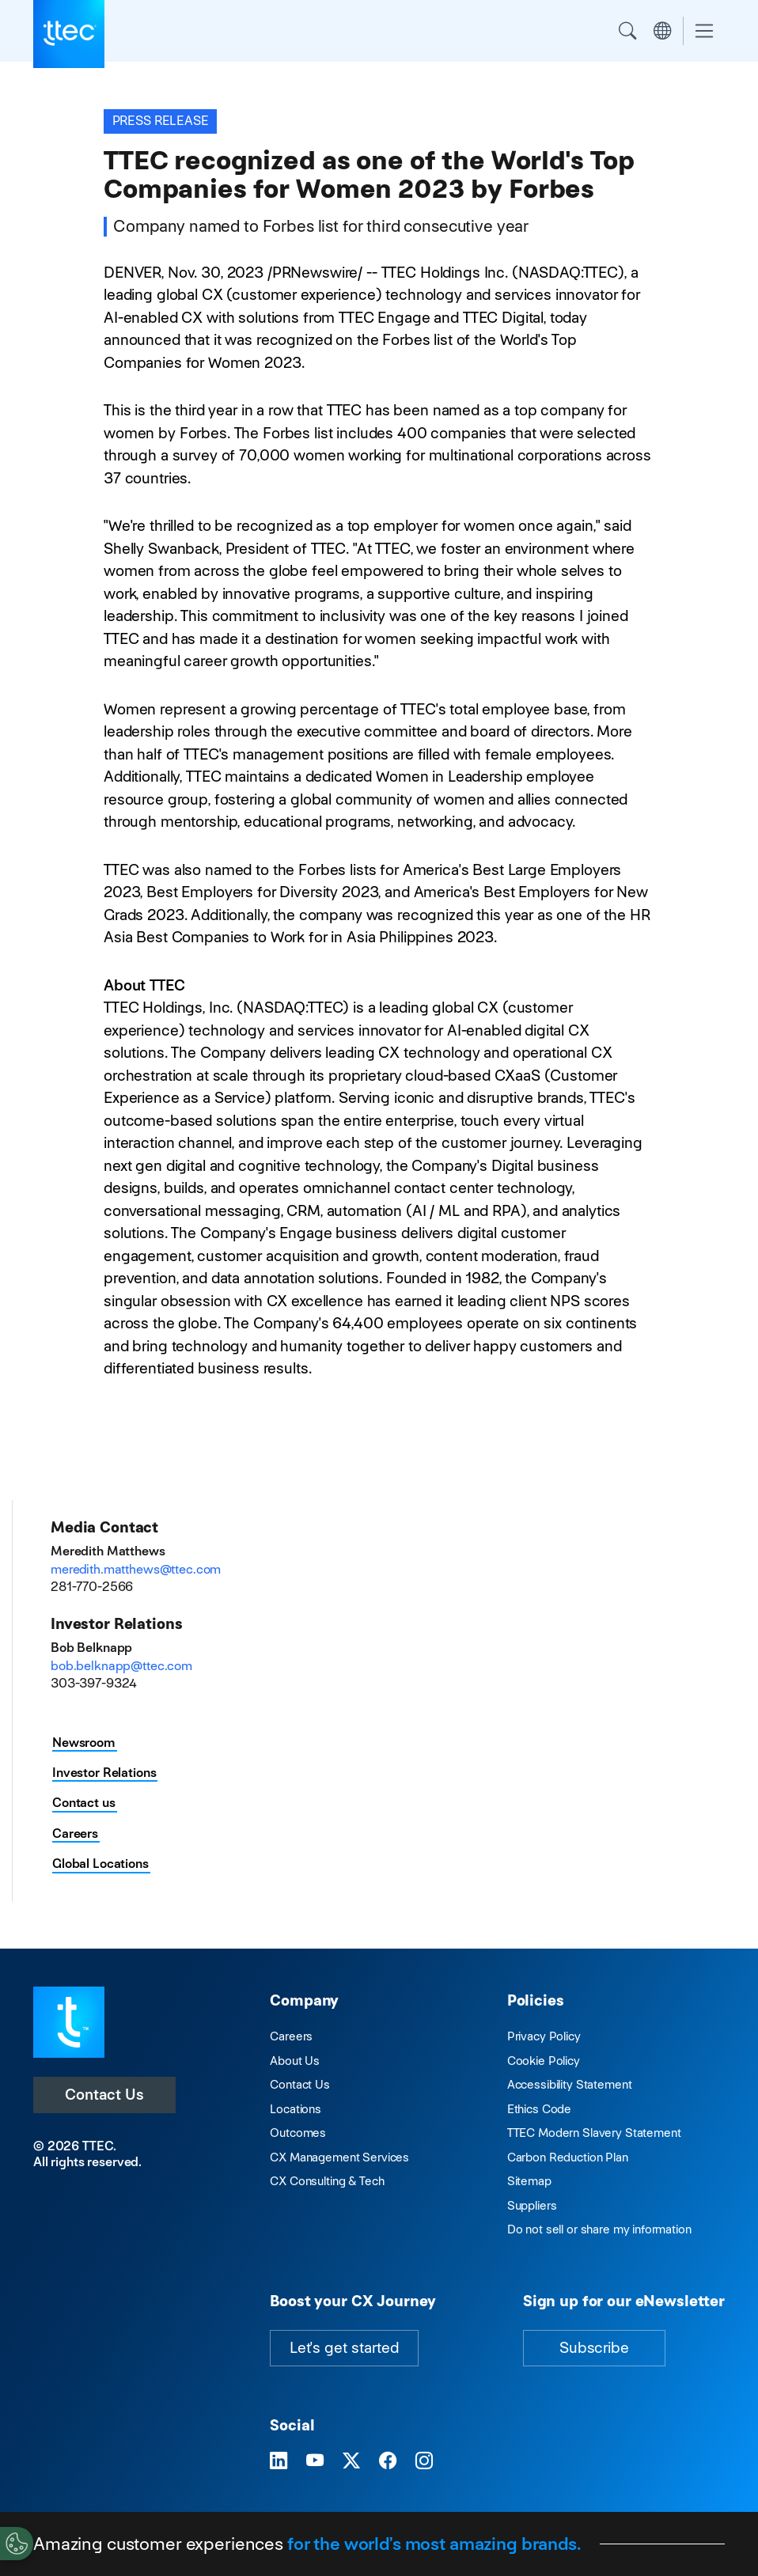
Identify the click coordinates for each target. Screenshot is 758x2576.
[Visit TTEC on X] (351, 2461)
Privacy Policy (544, 2036)
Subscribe (594, 2348)
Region (662, 31)
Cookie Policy (543, 2060)
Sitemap (529, 2180)
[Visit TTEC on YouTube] (315, 2461)
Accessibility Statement (569, 2084)
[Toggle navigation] (704, 31)
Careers (75, 1833)
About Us (295, 2060)
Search (627, 31)
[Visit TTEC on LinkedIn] (278, 2461)
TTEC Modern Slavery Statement (594, 2132)
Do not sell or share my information (599, 2229)
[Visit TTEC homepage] (68, 2021)
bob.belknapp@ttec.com (121, 1665)
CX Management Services (339, 2157)
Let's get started (344, 2348)
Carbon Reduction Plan (567, 2157)
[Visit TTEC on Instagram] (424, 2461)
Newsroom (84, 1742)
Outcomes (298, 2132)
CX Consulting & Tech (327, 2180)
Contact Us (104, 2094)
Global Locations (100, 1863)
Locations (295, 2108)
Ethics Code (539, 2108)
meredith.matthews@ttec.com (136, 1569)
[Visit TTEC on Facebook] (387, 2461)
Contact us (84, 1802)
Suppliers (532, 2205)
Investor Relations (104, 1772)
